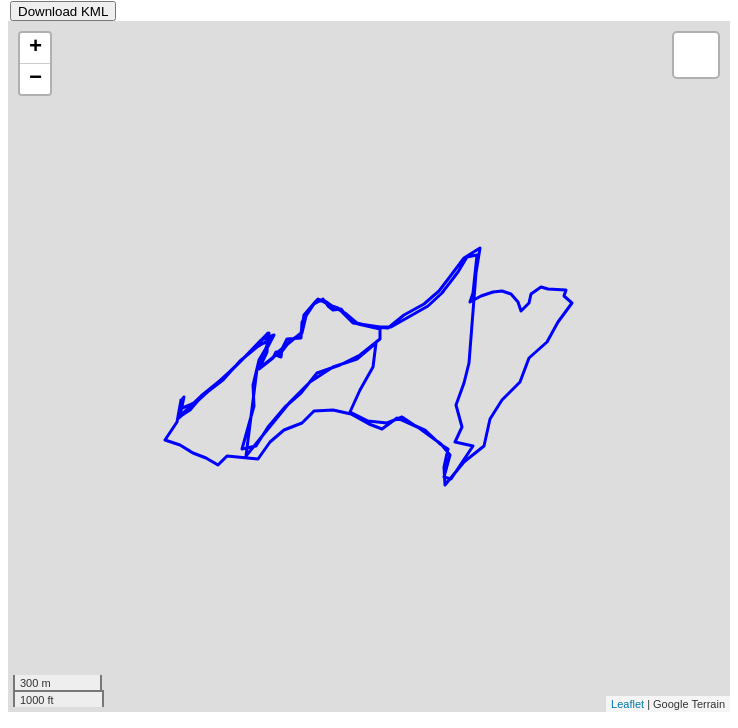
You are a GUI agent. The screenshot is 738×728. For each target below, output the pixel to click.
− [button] (35, 79)
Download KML (63, 11)
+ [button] (35, 48)
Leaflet (627, 704)
